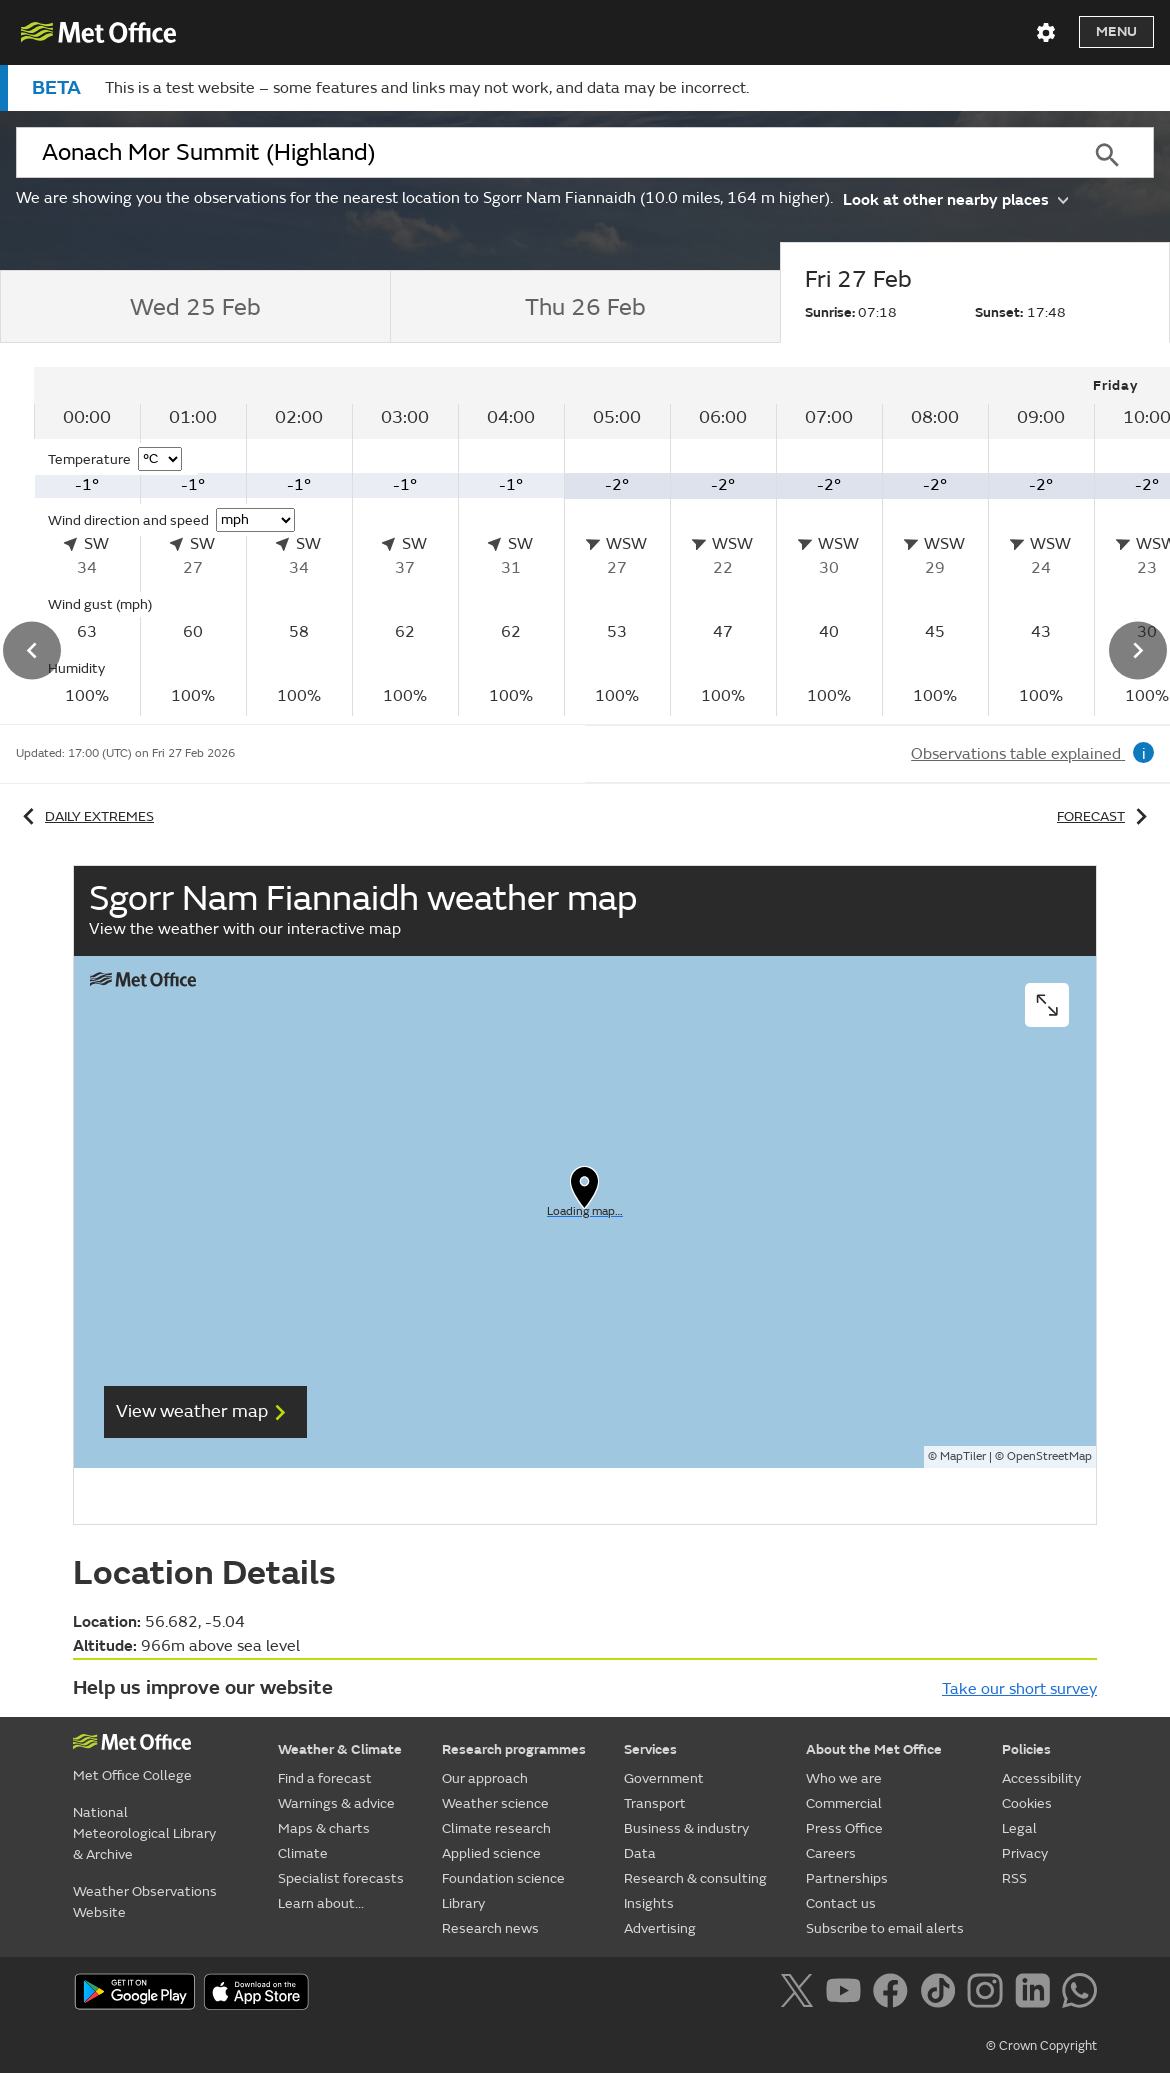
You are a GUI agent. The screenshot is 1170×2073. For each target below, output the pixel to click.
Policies (1026, 1749)
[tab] (195, 307)
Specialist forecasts (341, 1878)
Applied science (491, 1853)
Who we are (844, 1778)
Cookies (1027, 1803)
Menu (1116, 31)
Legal (1019, 1828)
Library (463, 1903)
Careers (831, 1853)
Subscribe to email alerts (885, 1928)
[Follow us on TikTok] (941, 1994)
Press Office (844, 1828)
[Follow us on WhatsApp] (1079, 1994)
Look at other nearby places (955, 198)
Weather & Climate (340, 1749)
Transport (655, 1803)
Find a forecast (325, 1778)
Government (664, 1778)
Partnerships (847, 1878)
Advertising (660, 1928)
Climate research (496, 1828)
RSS (1014, 1878)
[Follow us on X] (800, 1994)
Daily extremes (85, 816)
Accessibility (1041, 1778)
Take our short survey (1019, 1689)
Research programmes (514, 1749)
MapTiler (963, 1456)
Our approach (485, 1778)
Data (640, 1853)
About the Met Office (874, 1749)
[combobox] (537, 153)
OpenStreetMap (1049, 1456)
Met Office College (132, 1775)
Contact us (841, 1903)
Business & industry (686, 1828)
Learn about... (321, 1903)
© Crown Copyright (1041, 2046)
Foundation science (503, 1878)
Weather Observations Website (145, 1902)
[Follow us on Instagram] (988, 1994)
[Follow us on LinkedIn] (1036, 1994)
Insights (649, 1903)
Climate (303, 1853)
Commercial (844, 1803)
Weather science (495, 1803)
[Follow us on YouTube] (847, 1994)
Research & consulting (695, 1878)
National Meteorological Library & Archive (144, 1833)
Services (650, 1749)
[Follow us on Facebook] (894, 1994)
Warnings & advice (336, 1803)
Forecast (1105, 816)
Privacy (1025, 1853)
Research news (490, 1928)
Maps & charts (324, 1828)
